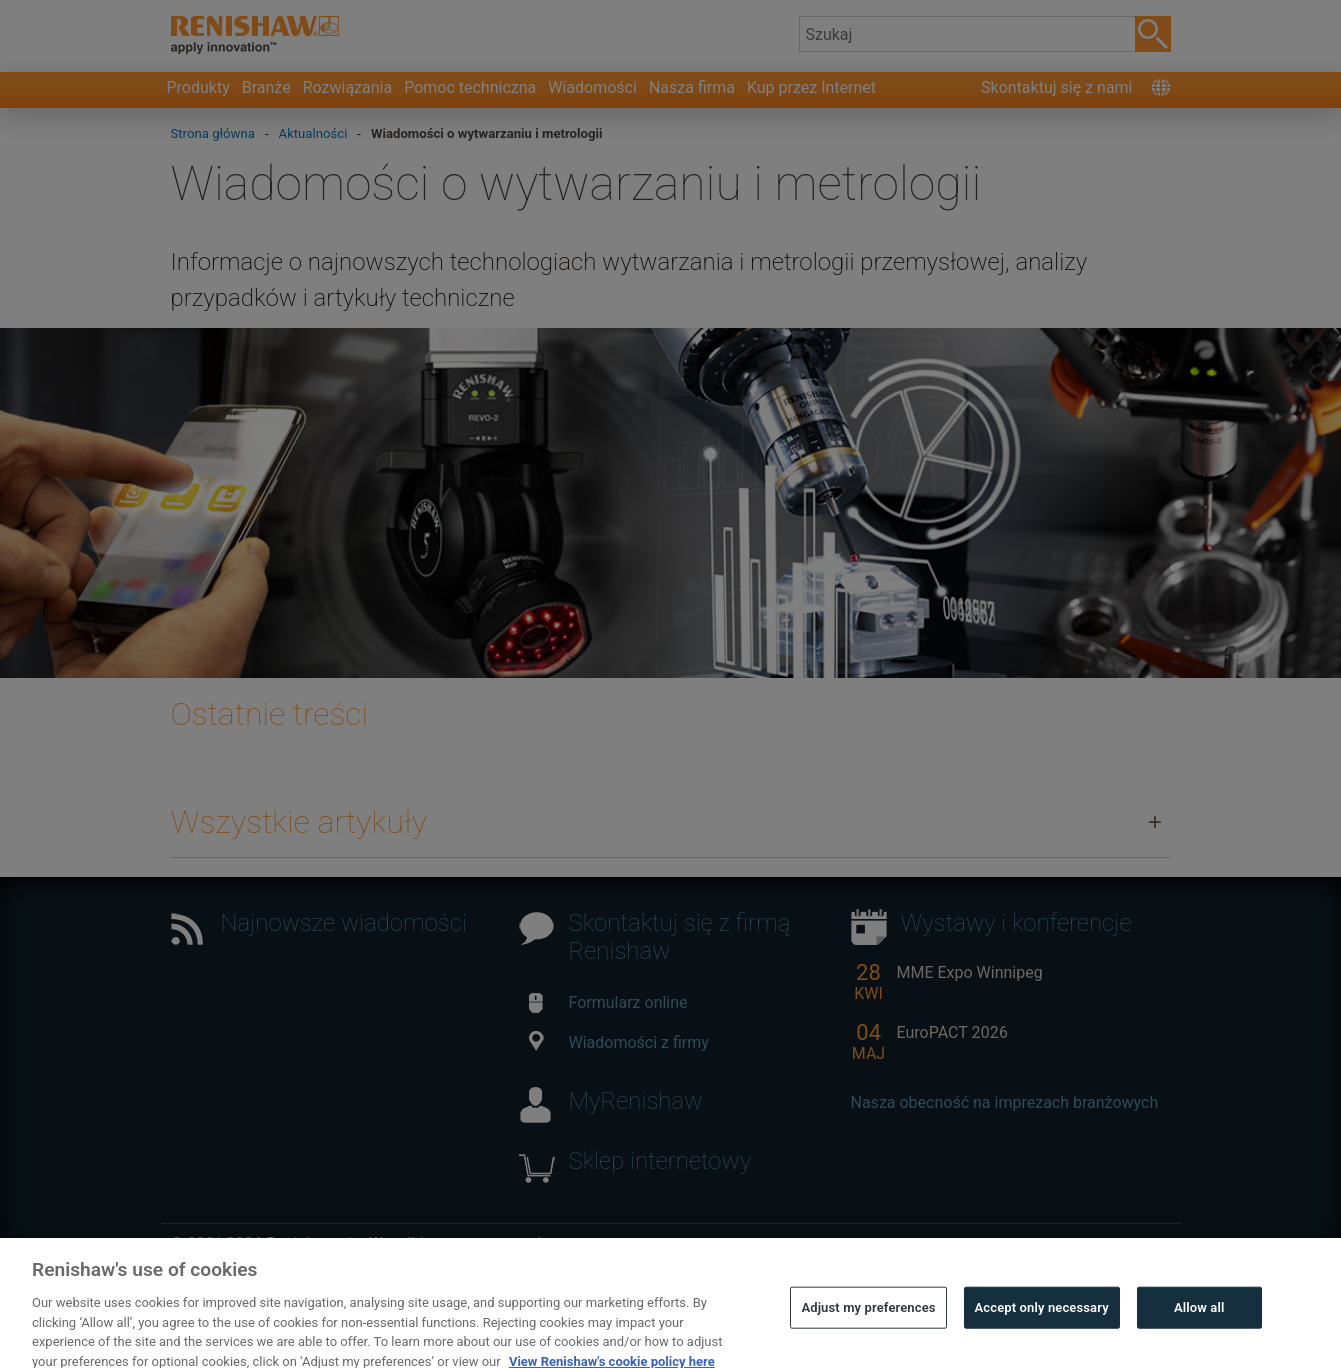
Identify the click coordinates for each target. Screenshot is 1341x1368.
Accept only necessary (1042, 1339)
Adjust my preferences (868, 1339)
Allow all (1199, 1339)
